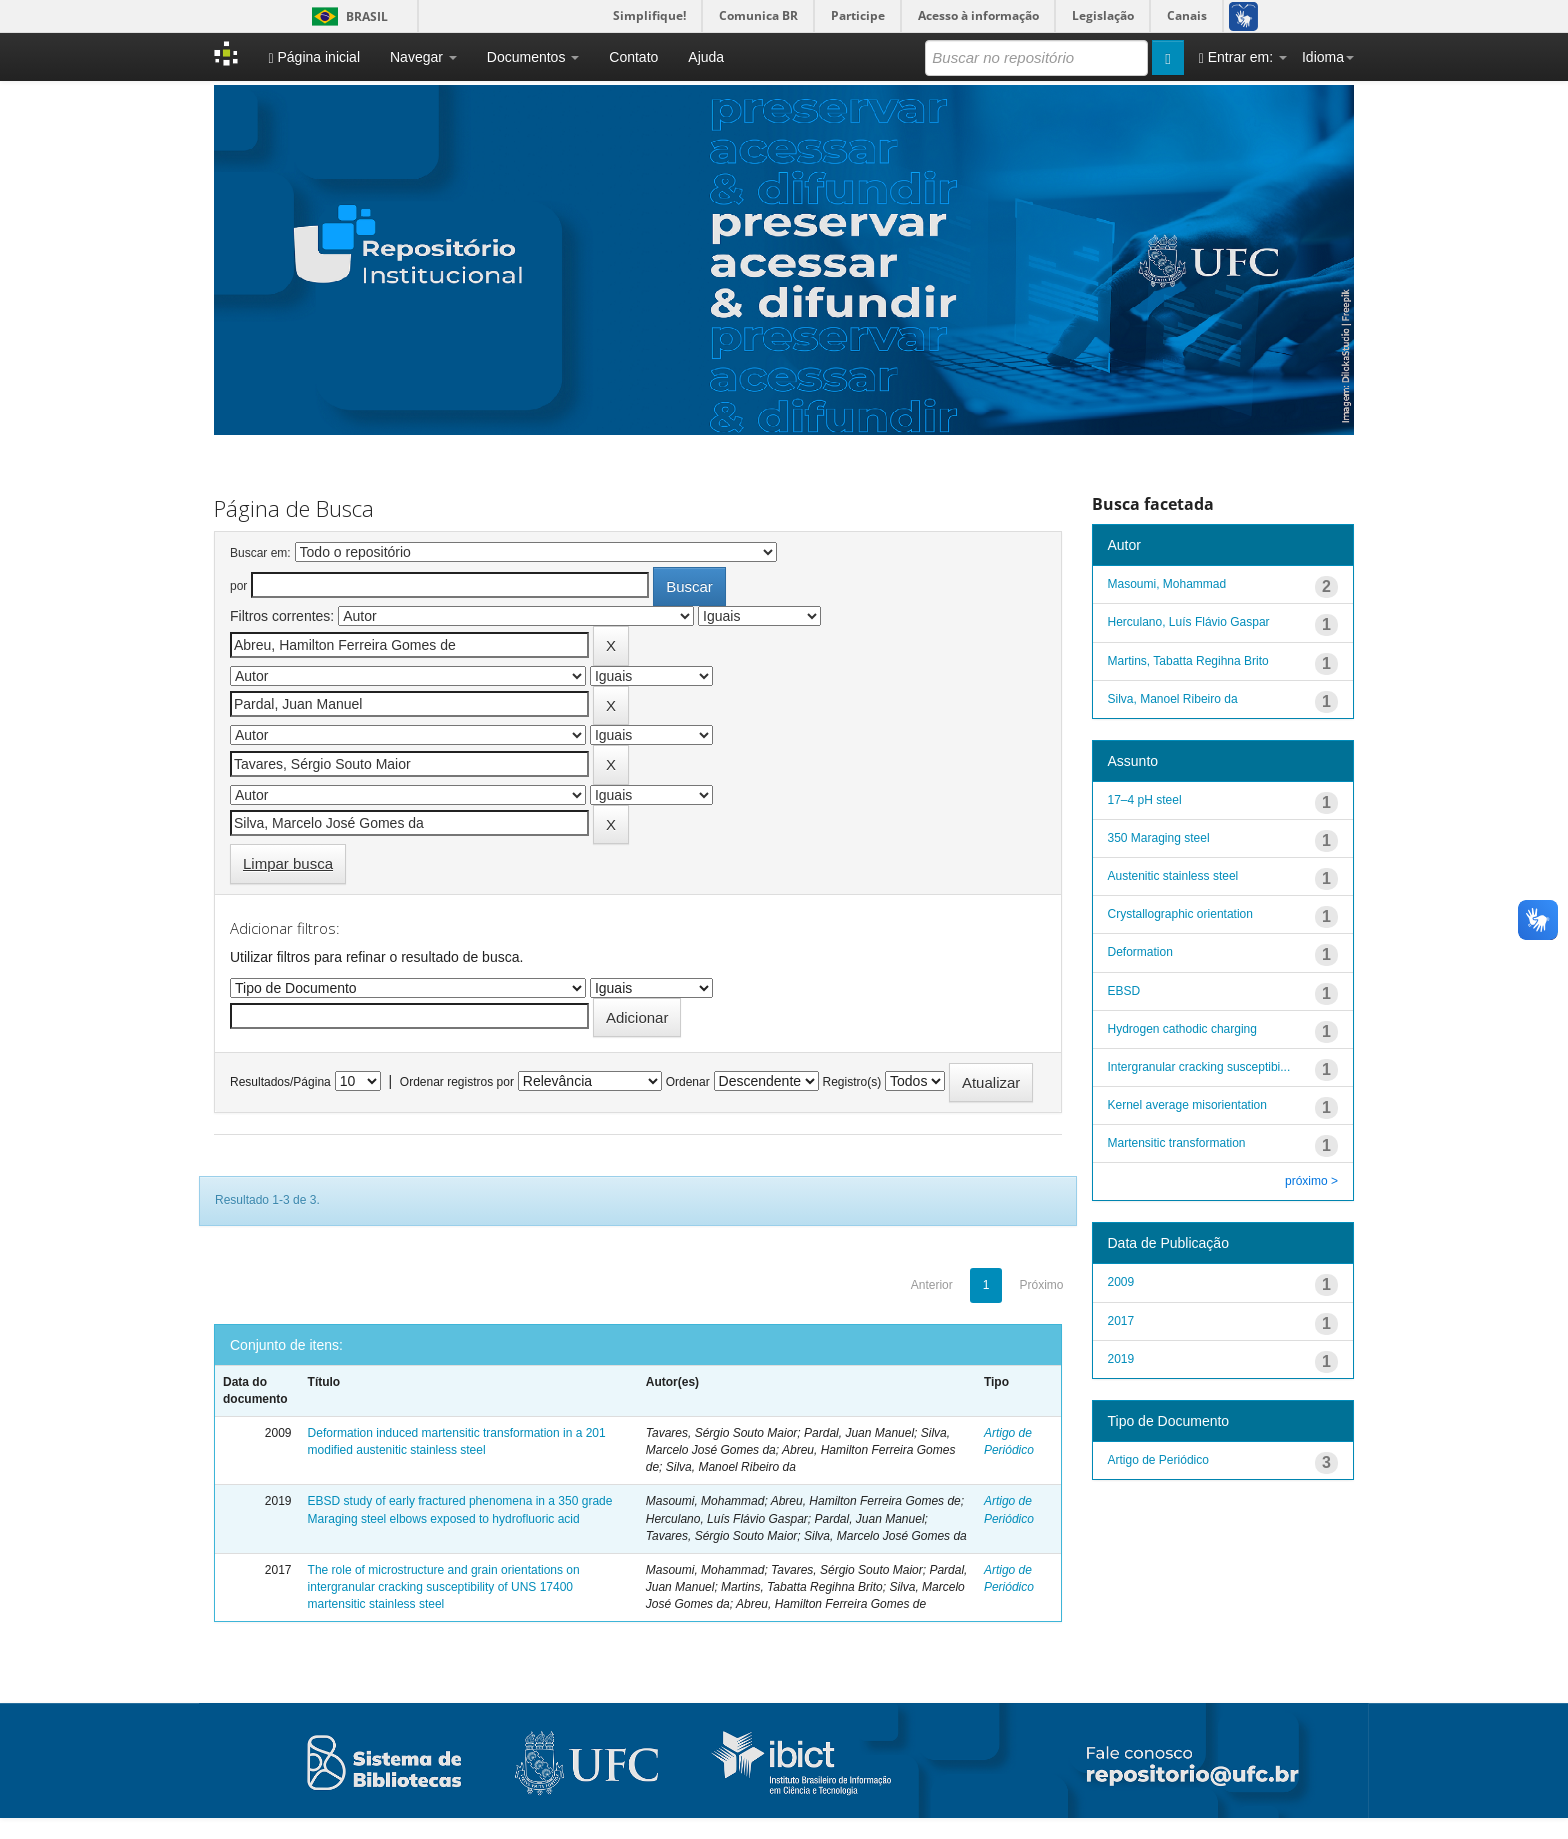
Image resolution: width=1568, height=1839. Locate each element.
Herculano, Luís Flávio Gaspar (1189, 622)
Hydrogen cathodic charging (1182, 1029)
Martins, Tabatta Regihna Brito (1188, 661)
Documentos (533, 57)
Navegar (423, 57)
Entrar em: (1243, 57)
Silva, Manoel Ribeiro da (1173, 699)
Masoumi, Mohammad (1167, 584)
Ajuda (706, 57)
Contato (633, 57)
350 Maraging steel (1159, 838)
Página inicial (314, 57)
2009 (1121, 1282)
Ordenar (688, 1082)
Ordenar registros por (457, 1082)
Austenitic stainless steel (1173, 876)
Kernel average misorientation (1187, 1105)
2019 (1121, 1359)
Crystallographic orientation (1180, 914)
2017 (1121, 1321)
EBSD (1124, 991)
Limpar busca (288, 863)
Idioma (1328, 57)
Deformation (1140, 952)
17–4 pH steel (1145, 800)
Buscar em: (260, 553)
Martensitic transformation (1177, 1143)
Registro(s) (851, 1082)
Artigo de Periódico (1158, 1460)
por (238, 586)
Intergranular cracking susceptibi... (1199, 1067)
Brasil (346, 16)
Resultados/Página (280, 1082)
